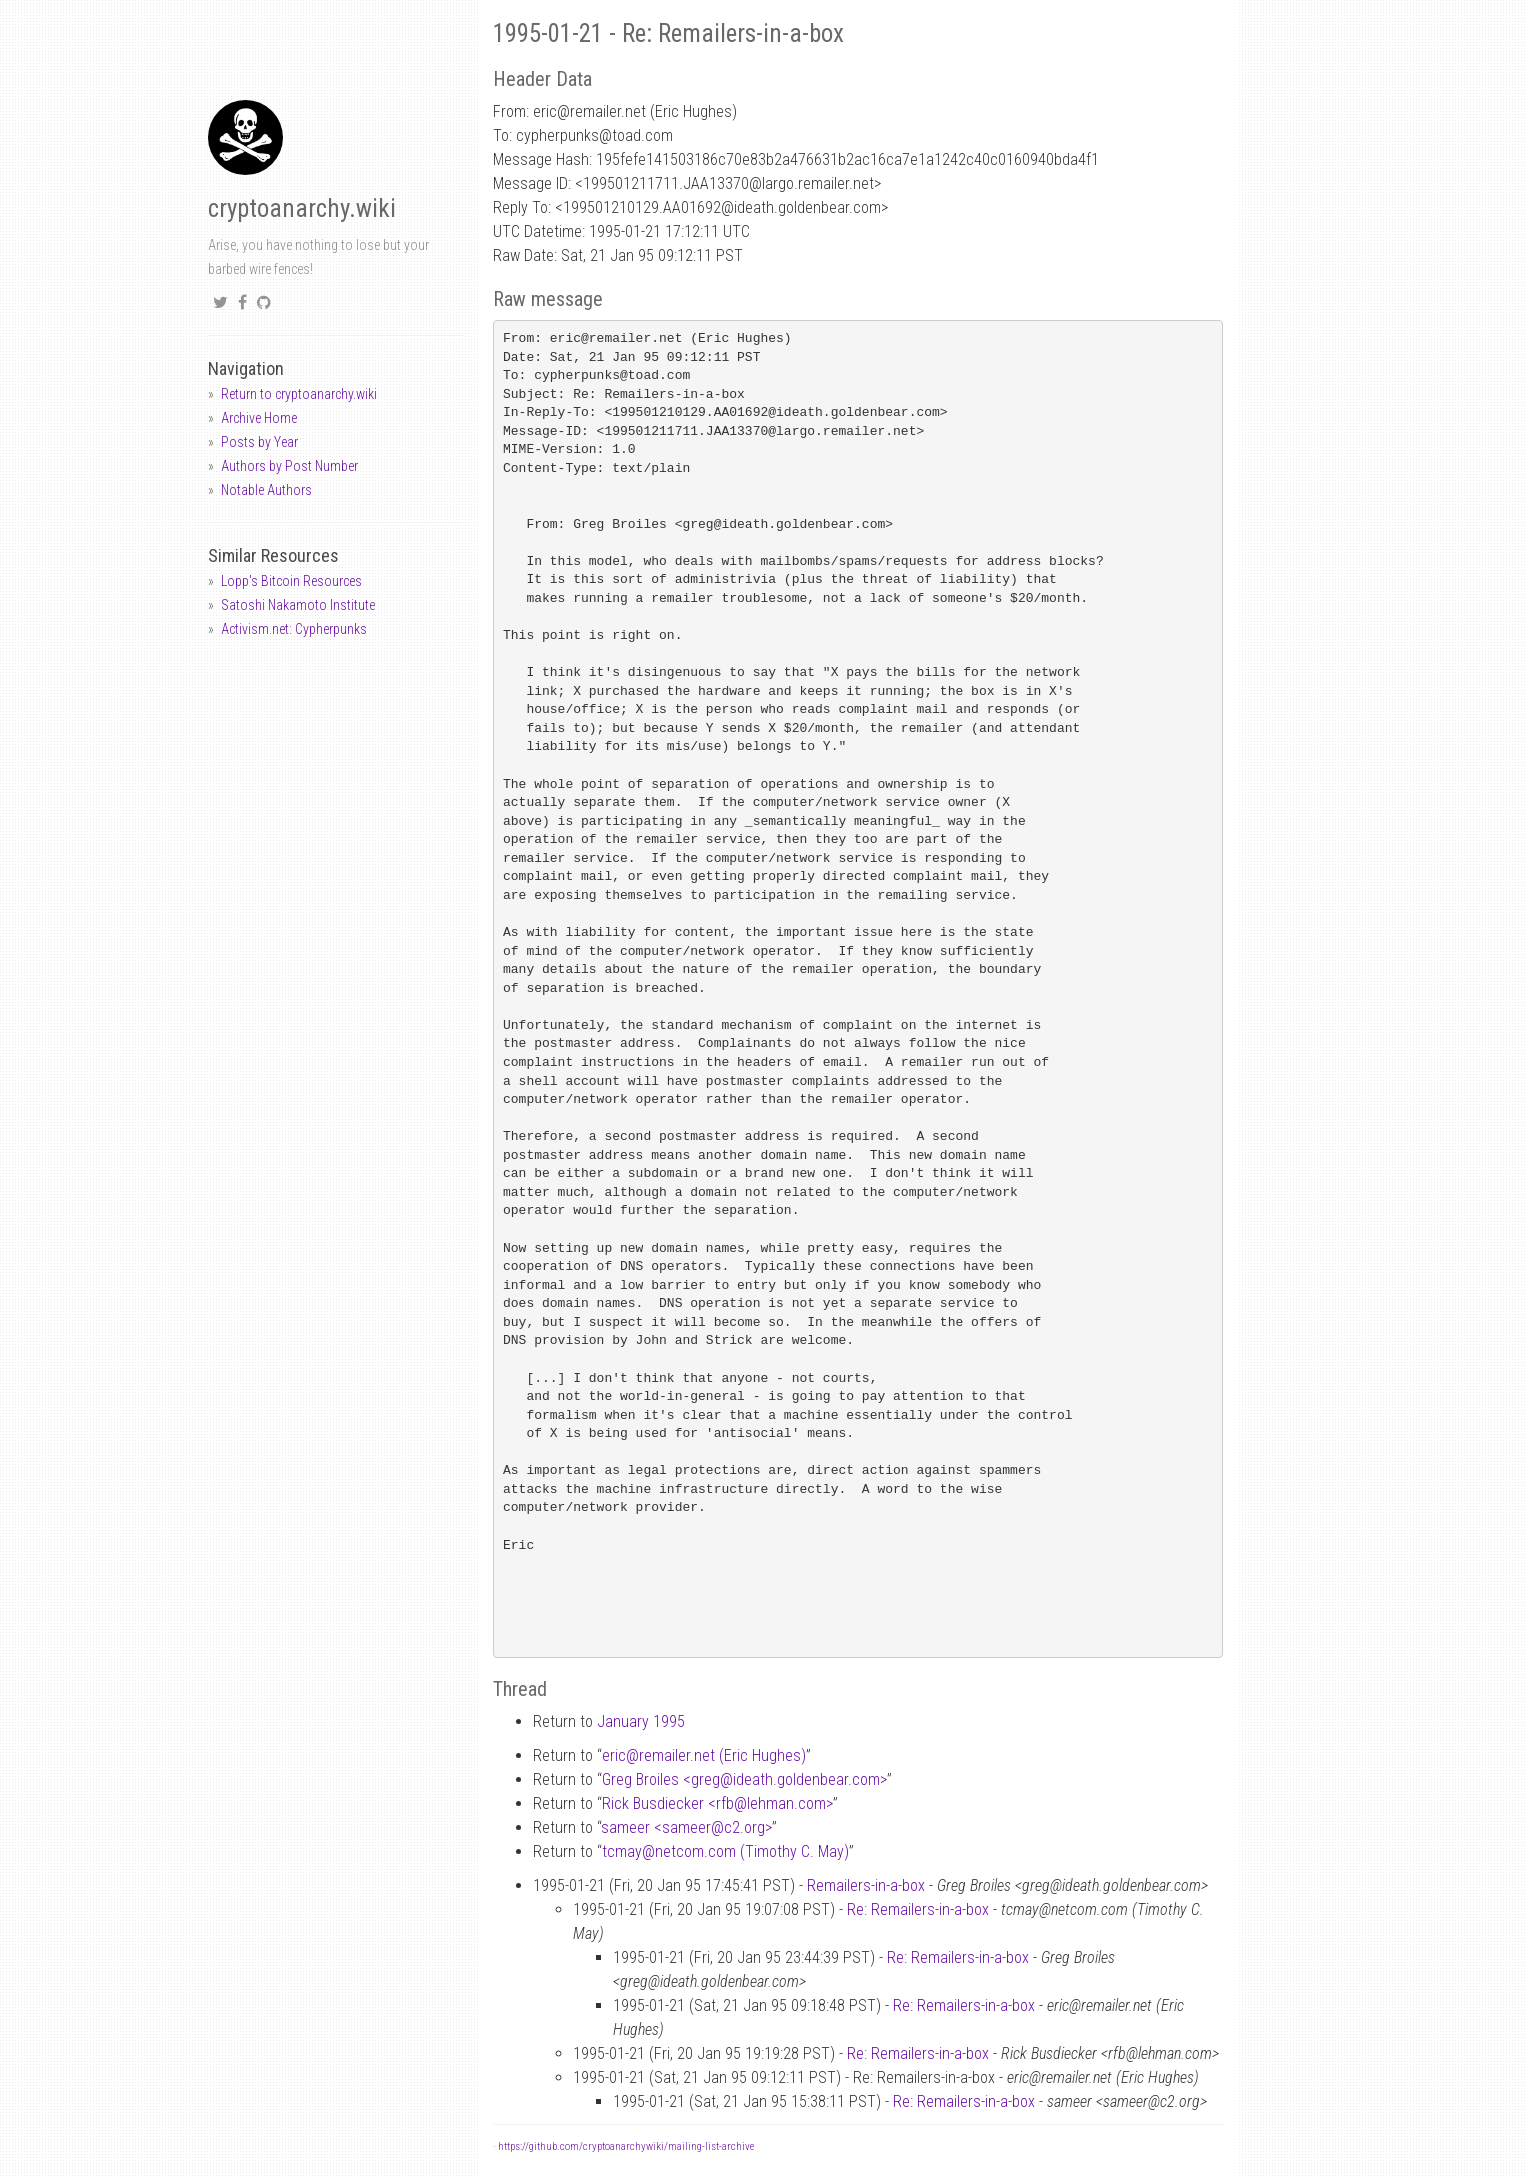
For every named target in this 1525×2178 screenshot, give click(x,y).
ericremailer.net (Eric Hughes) (704, 1755)
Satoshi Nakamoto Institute (298, 605)
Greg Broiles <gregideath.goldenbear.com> (744, 1779)
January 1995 (641, 1721)
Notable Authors (266, 490)
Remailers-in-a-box (866, 1885)
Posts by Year (259, 442)
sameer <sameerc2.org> (686, 1827)
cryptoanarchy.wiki (302, 208)
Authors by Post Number (289, 466)
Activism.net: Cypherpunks (294, 629)
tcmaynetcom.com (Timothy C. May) (725, 1851)
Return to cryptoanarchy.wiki (299, 394)
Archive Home (259, 418)
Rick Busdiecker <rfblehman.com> (717, 1803)
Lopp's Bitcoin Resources (291, 581)
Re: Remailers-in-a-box (918, 1909)
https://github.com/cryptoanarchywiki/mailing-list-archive (626, 2146)
